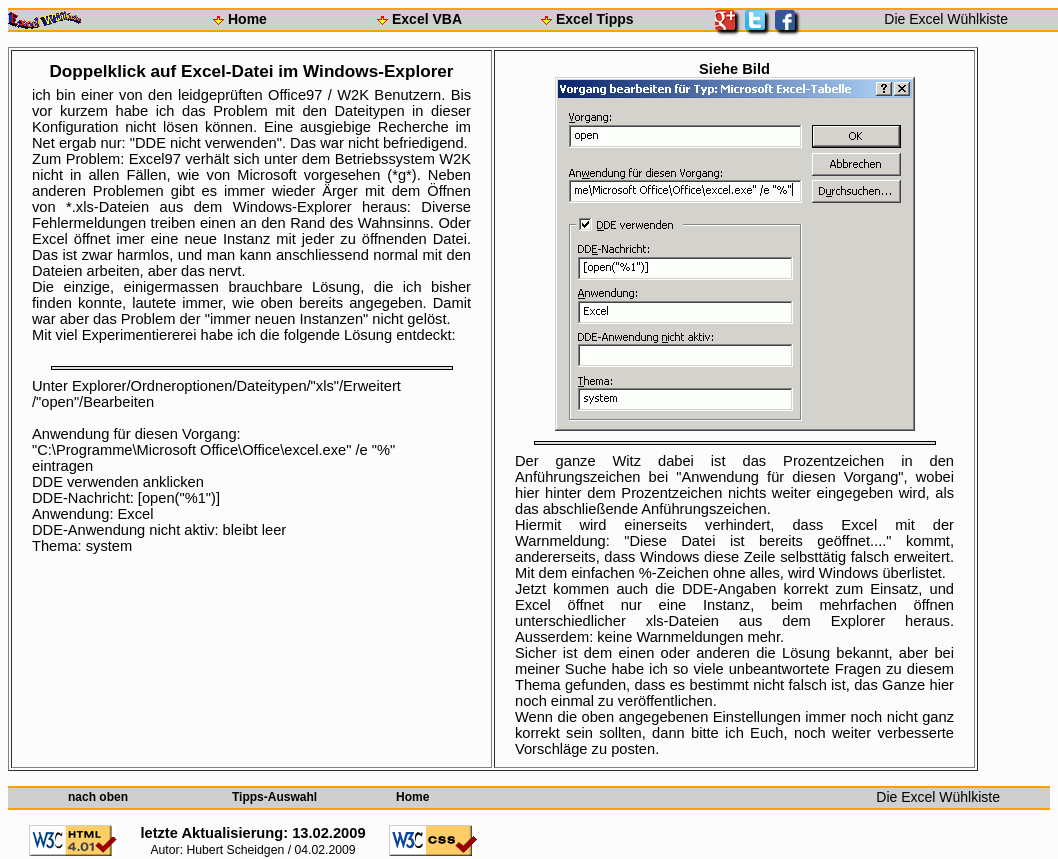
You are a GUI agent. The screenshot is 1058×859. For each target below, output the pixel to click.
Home (247, 19)
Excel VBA (427, 19)
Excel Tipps (595, 19)
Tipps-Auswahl (274, 797)
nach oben (98, 797)
